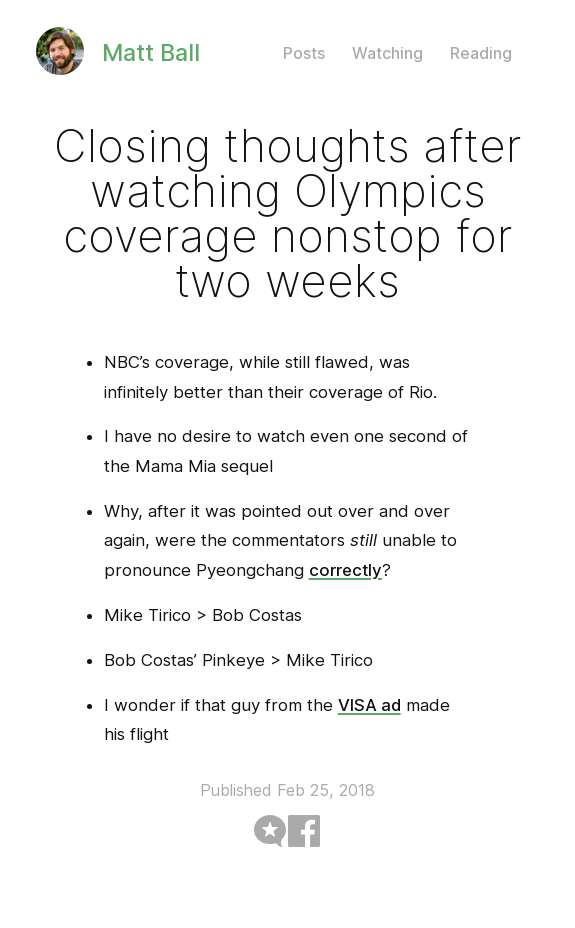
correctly (345, 570)
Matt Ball (151, 52)
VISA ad (369, 705)
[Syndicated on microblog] (270, 829)
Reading (481, 53)
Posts (304, 53)
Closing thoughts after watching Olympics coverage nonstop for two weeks (287, 213)
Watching (387, 53)
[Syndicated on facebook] (304, 829)
